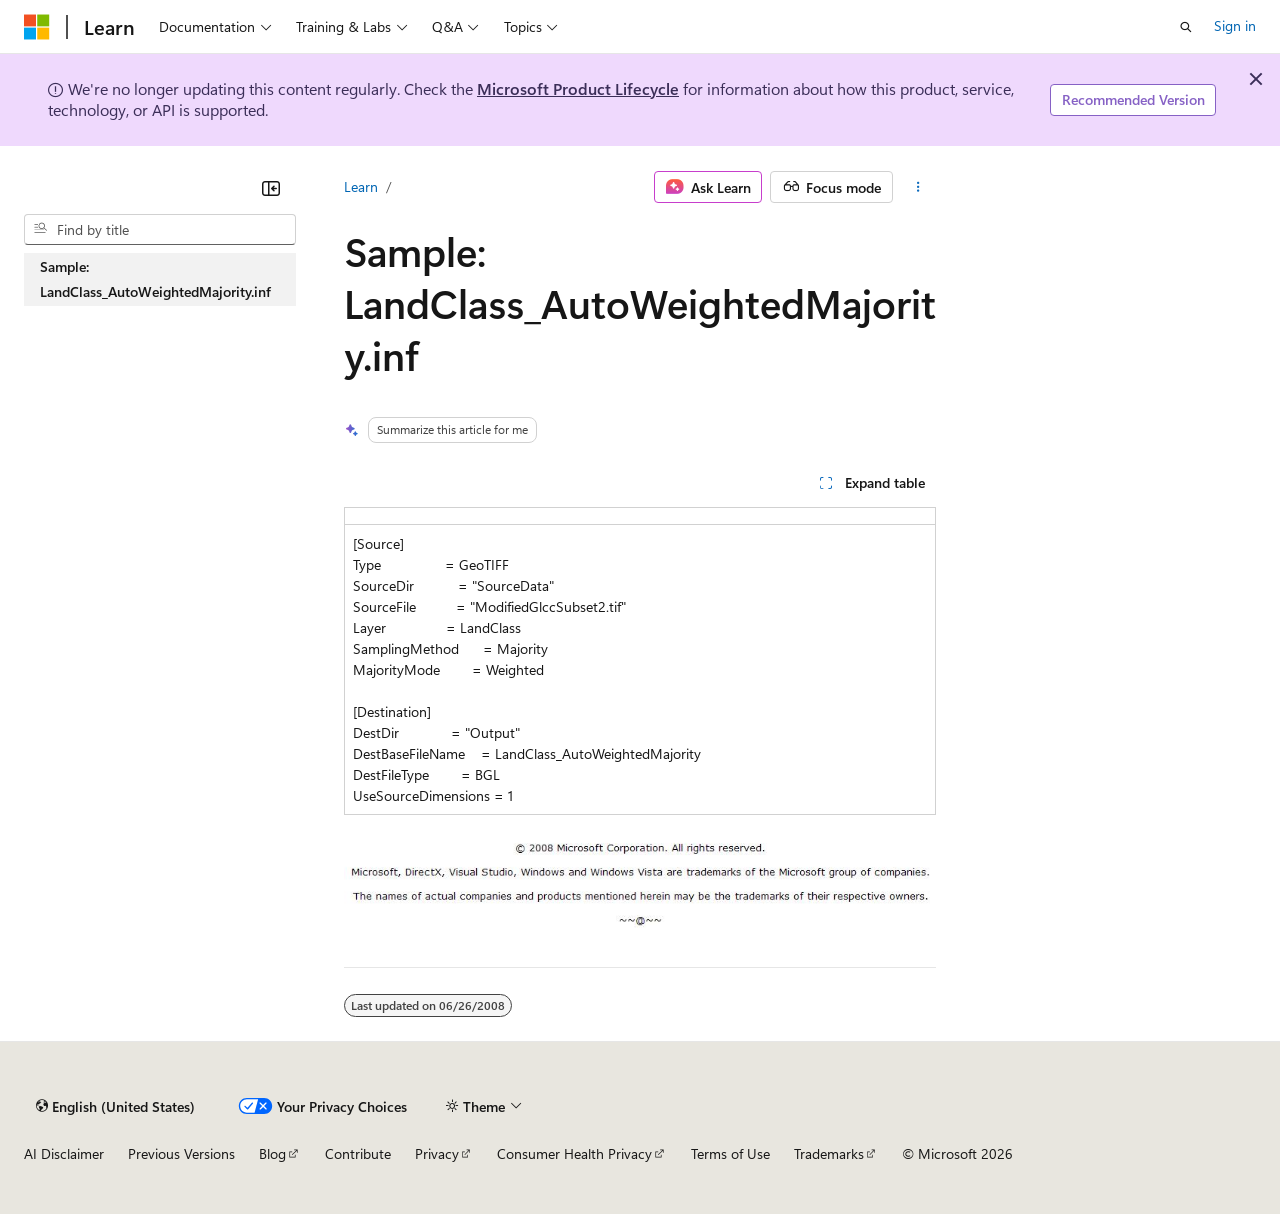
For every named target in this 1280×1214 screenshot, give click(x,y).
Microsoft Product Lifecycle (578, 88)
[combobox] (160, 230)
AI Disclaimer (64, 1153)
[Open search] (1186, 27)
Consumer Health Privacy (574, 1153)
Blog (272, 1153)
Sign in (1235, 25)
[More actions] (918, 187)
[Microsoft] (37, 27)
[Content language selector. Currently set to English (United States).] (115, 1106)
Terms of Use (730, 1153)
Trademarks (829, 1153)
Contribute (358, 1153)
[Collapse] (271, 188)
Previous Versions (181, 1153)
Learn (361, 186)
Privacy (437, 1153)
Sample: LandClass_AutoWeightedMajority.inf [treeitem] (155, 279)
